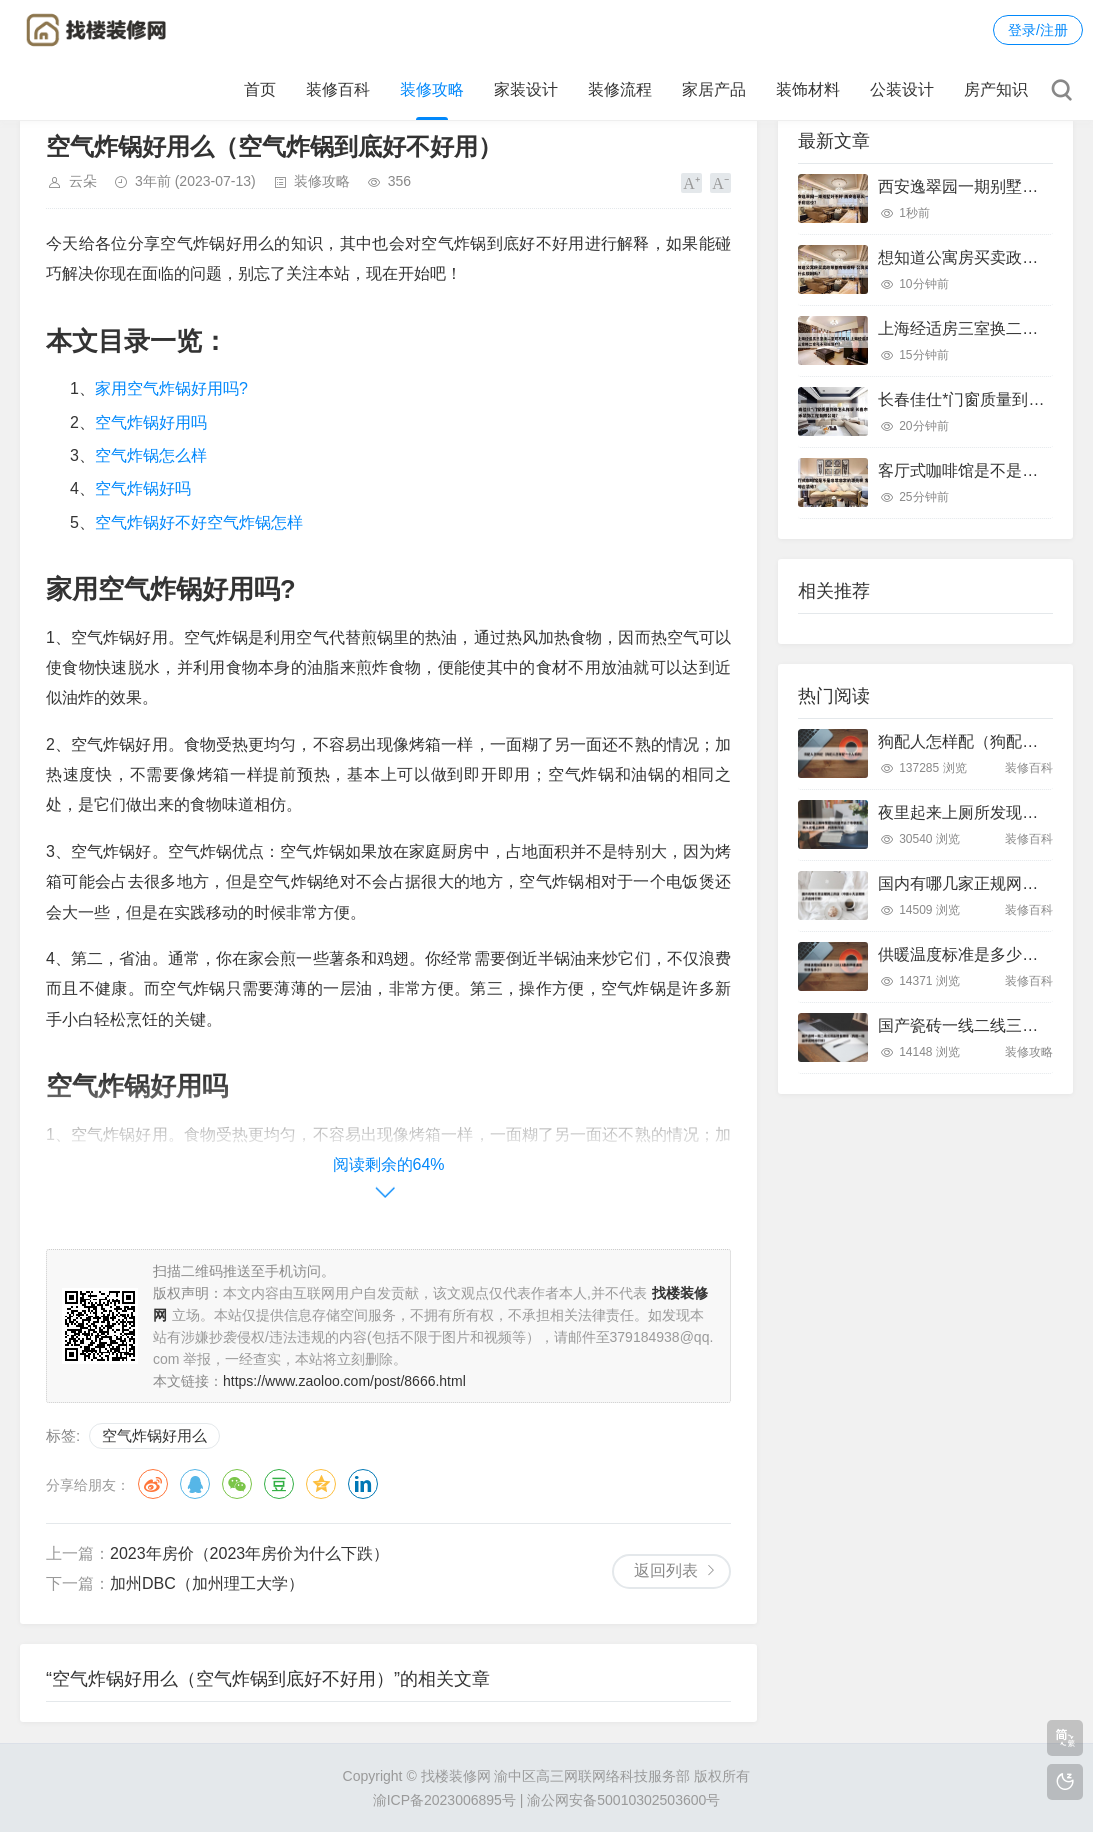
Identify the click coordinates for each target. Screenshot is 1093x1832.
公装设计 (902, 89)
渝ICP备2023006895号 (444, 1800)
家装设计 (526, 89)
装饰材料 (808, 89)
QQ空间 (321, 1484)
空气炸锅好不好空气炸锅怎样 (199, 522)
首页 (260, 89)
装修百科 (338, 89)
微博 (153, 1484)
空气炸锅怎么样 (151, 455)
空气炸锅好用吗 (151, 422)
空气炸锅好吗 (143, 488)
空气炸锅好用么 (154, 1435)
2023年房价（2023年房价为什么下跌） (249, 1553)
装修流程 (620, 89)
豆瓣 (279, 1484)
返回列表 (666, 1570)
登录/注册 (1038, 30)
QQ (195, 1484)
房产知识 (996, 89)
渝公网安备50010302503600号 (623, 1800)
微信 (237, 1484)
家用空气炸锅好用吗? (171, 388)
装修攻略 (432, 89)
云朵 (83, 181)
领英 (363, 1484)
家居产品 (714, 89)
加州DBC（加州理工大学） (207, 1583)
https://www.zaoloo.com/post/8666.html (344, 1381)
